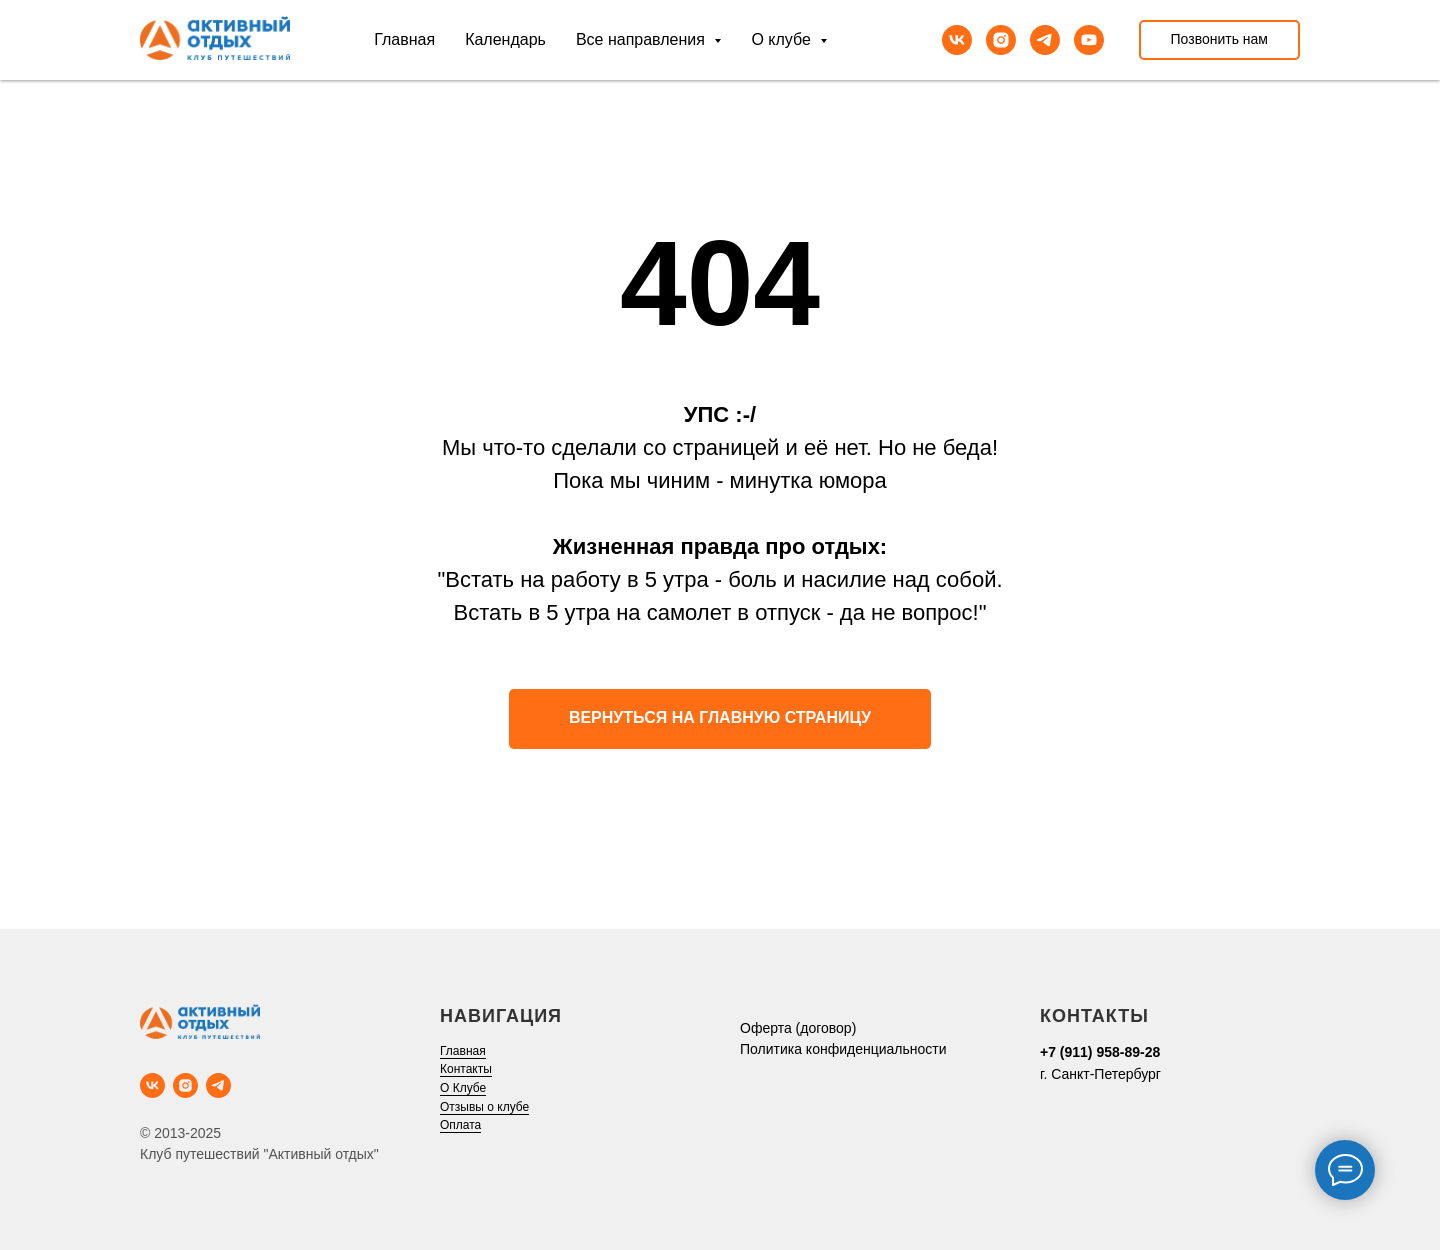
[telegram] (1045, 40)
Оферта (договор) (798, 1028)
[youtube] (1089, 40)
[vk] (957, 40)
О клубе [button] (783, 39)
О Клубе (463, 1088)
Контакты (466, 1069)
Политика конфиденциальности (843, 1049)
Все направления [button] (642, 39)
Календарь (505, 39)
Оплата (460, 1125)
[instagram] (1001, 40)
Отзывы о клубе (484, 1107)
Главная (404, 39)
